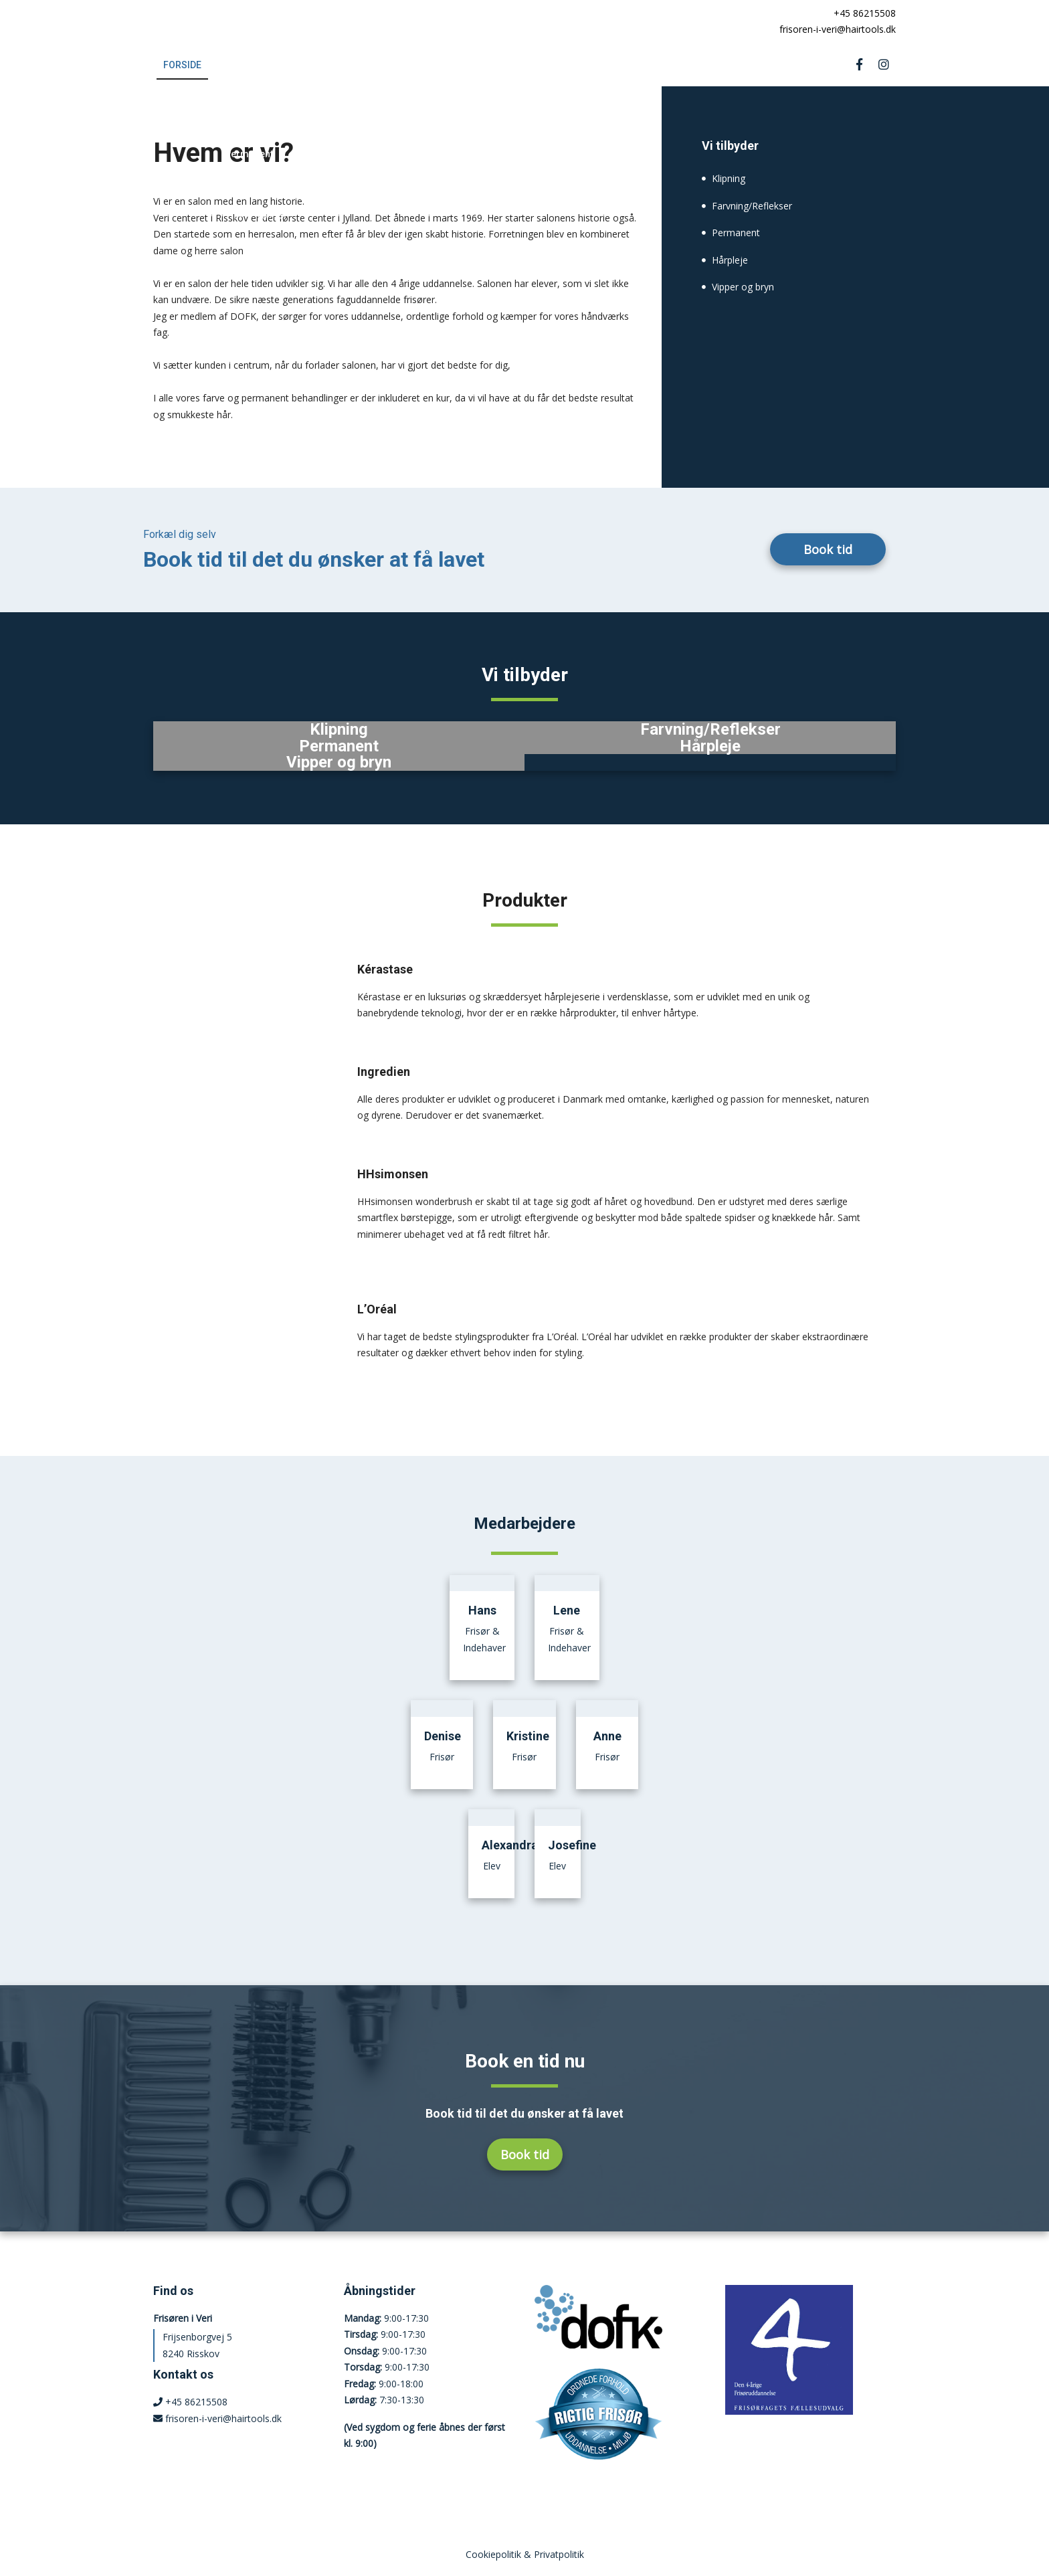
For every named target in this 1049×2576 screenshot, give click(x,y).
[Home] (221, 21)
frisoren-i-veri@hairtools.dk (835, 29)
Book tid (827, 549)
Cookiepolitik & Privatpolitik (525, 2554)
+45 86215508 (862, 13)
